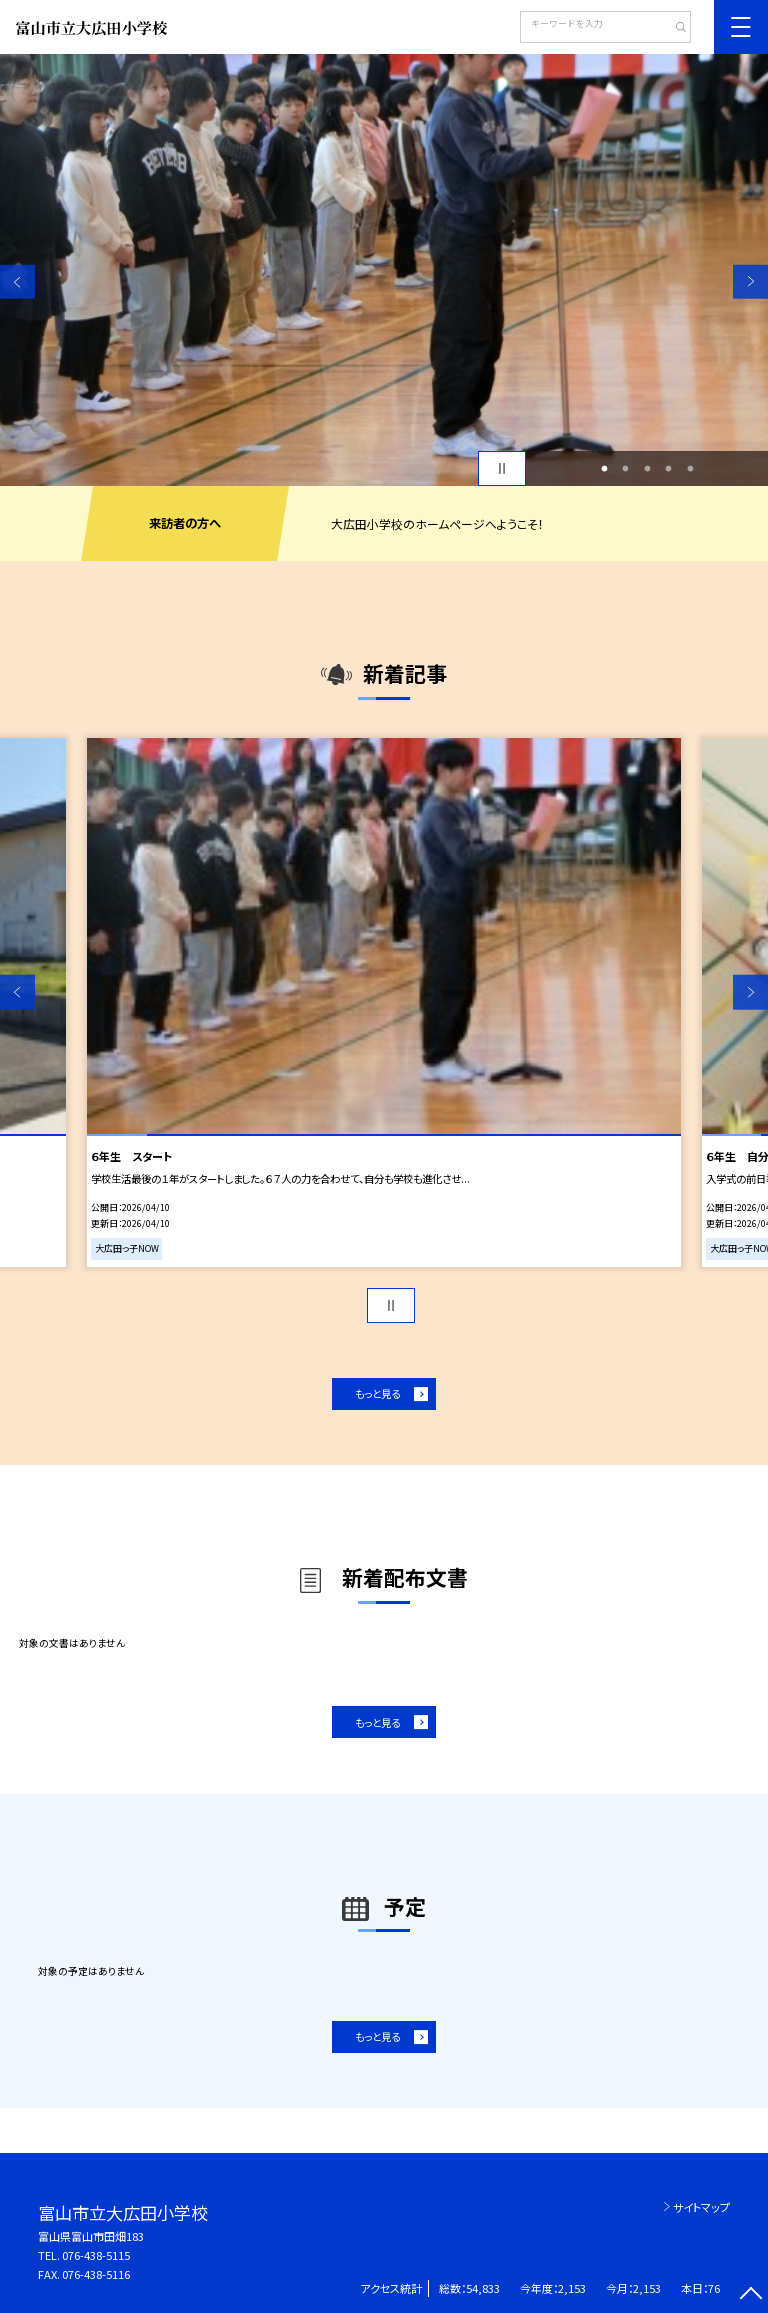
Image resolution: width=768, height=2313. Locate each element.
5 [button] (690, 469)
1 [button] (604, 469)
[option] (384, 270)
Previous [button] (17, 281)
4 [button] (669, 469)
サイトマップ (701, 2207)
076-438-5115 (96, 2255)
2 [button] (626, 469)
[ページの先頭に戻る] (750, 2295)
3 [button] (647, 469)
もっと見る (377, 1393)
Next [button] (750, 281)
